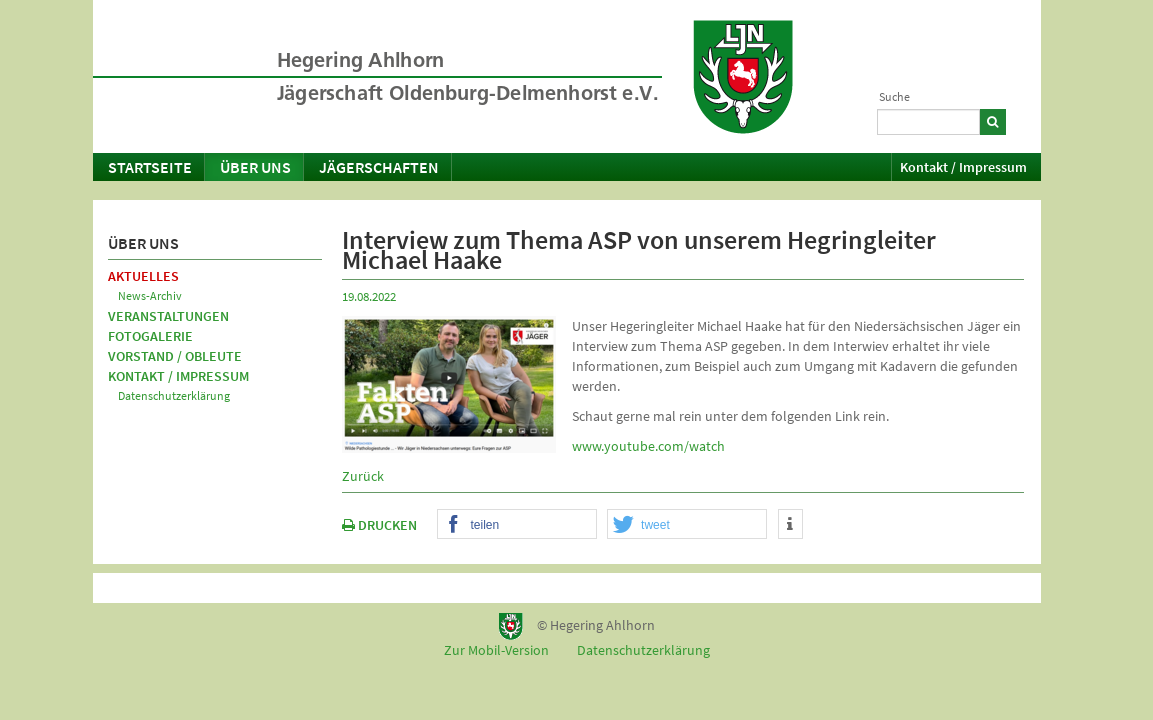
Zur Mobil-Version (496, 650)
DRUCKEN (379, 525)
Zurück (363, 476)
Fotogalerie (150, 336)
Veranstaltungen (168, 316)
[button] (517, 525)
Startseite (150, 167)
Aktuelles (143, 276)
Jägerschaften (379, 167)
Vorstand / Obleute (175, 356)
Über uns (255, 167)
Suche (894, 96)
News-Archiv (150, 295)
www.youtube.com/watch (648, 446)
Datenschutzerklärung (174, 395)
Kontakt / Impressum (963, 167)
